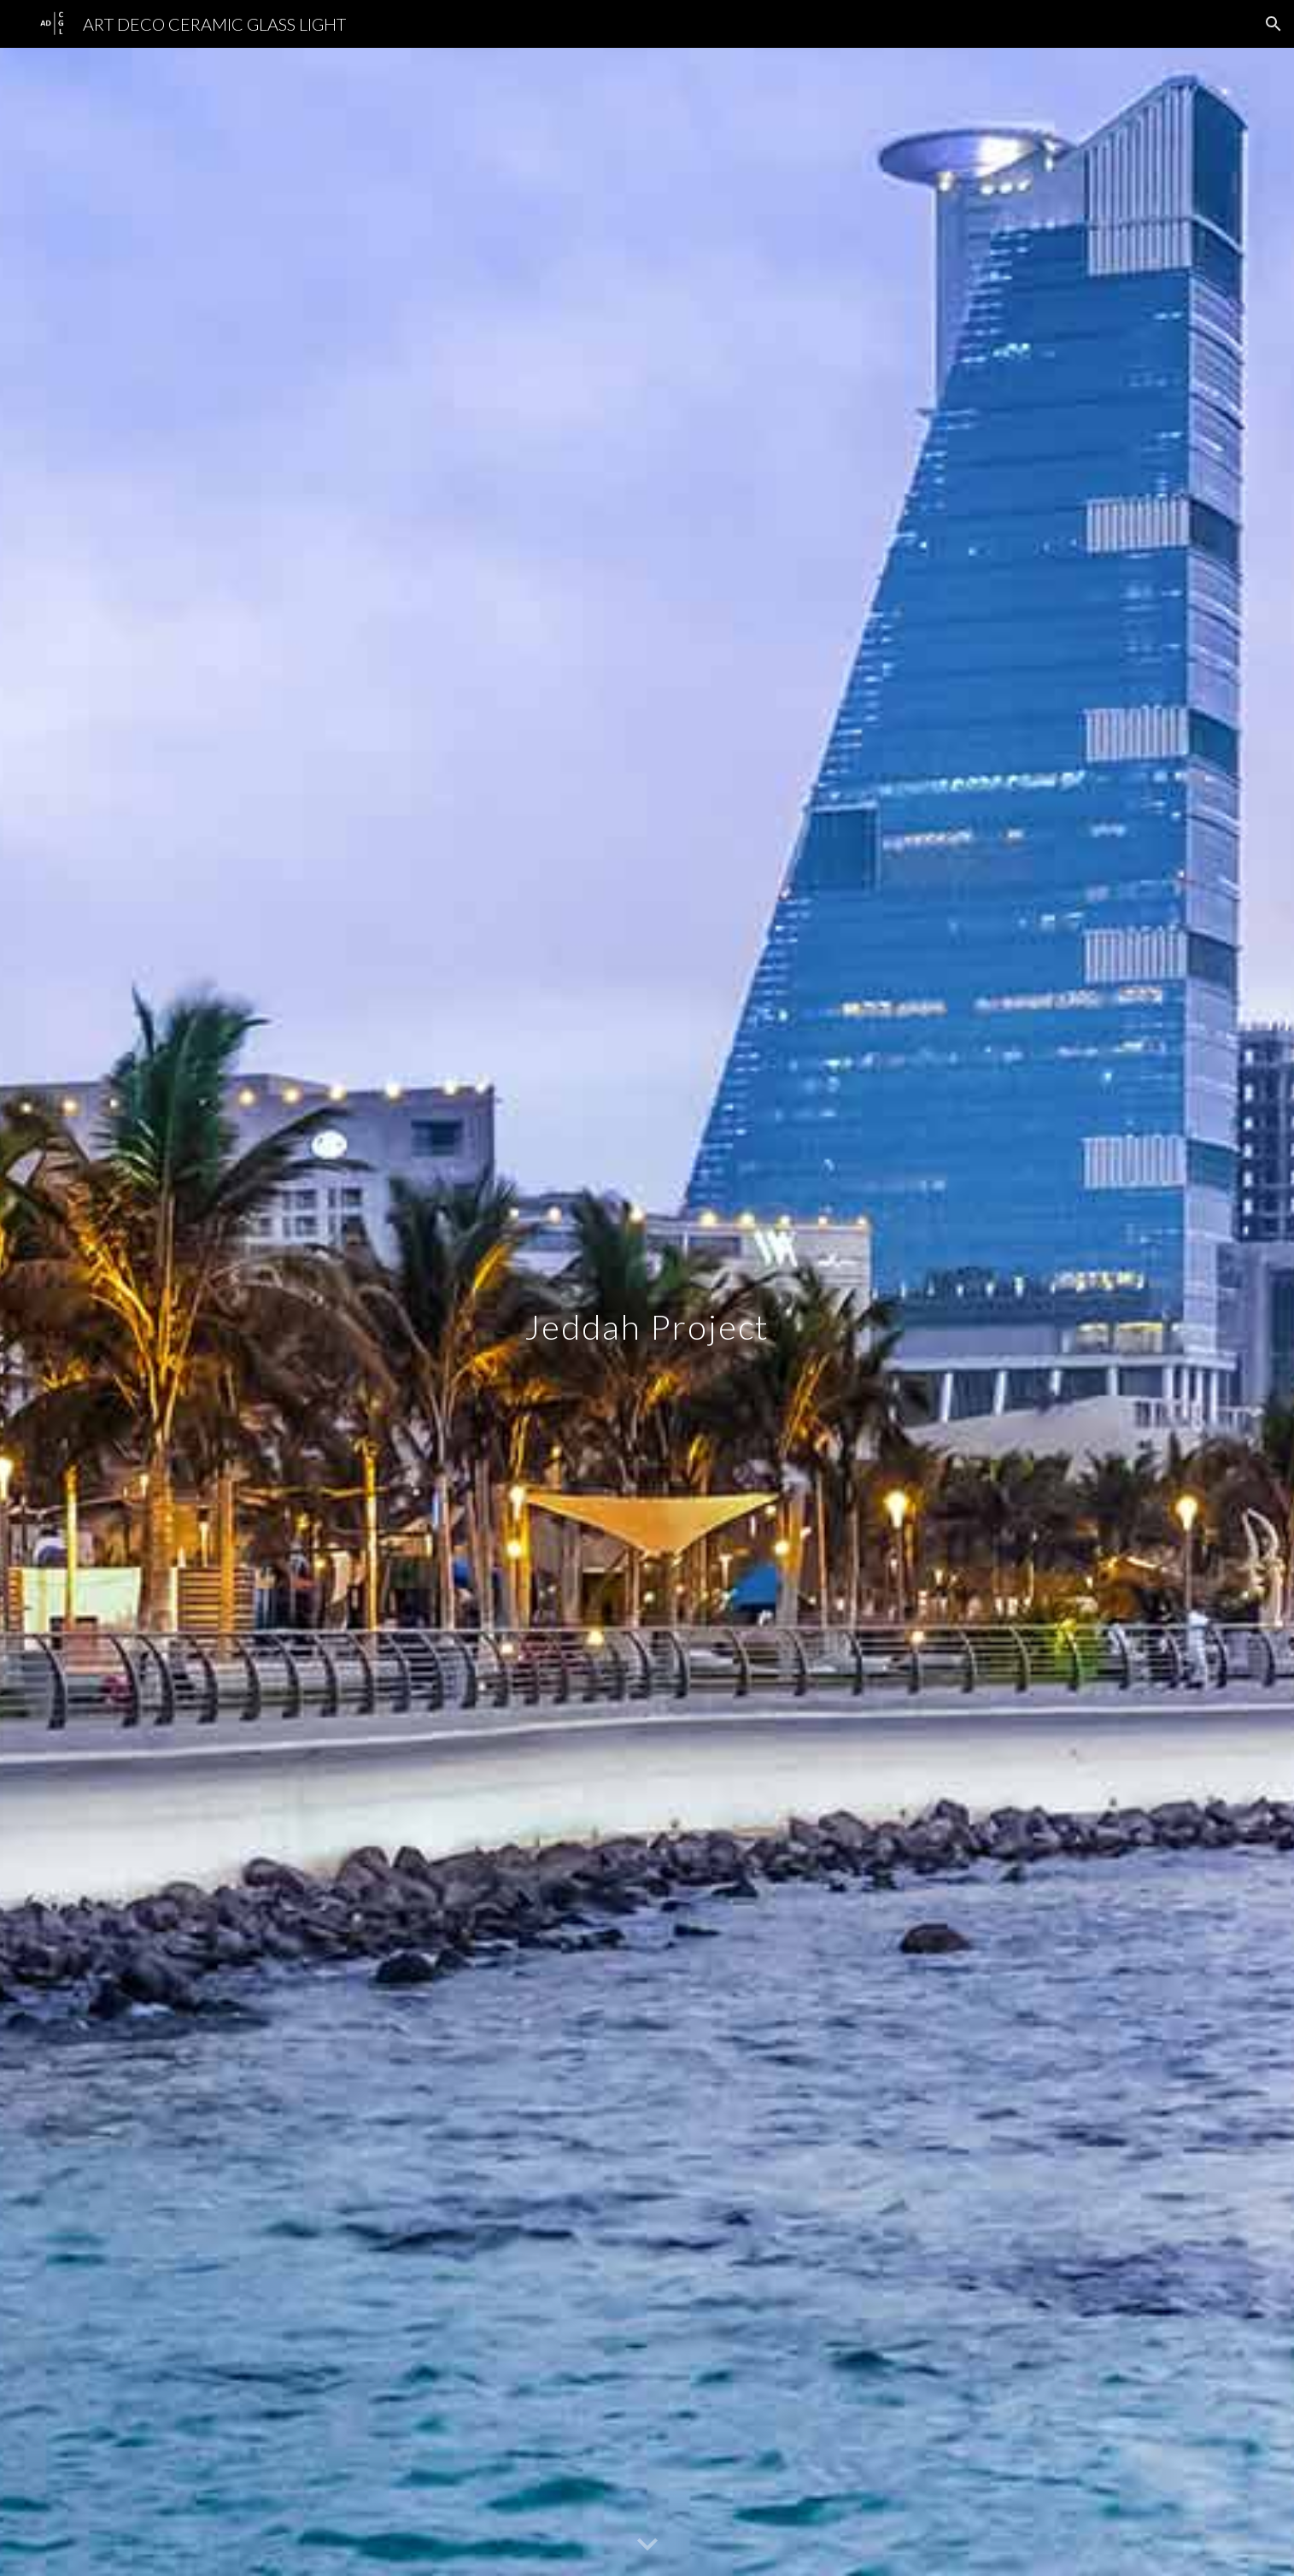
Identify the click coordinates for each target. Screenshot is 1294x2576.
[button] (1273, 23)
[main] (647, 1312)
